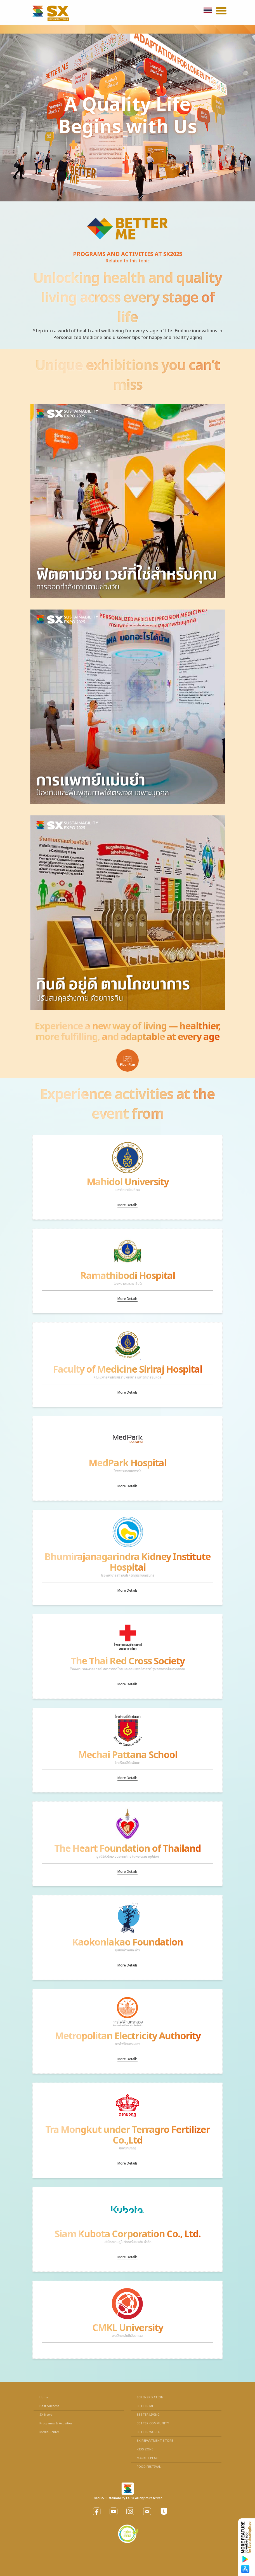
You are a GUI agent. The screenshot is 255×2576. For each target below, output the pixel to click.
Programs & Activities (55, 2423)
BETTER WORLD (148, 2432)
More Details (127, 1205)
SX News (45, 2414)
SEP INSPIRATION (150, 2397)
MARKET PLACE (148, 2458)
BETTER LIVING (148, 2414)
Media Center (49, 2432)
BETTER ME (145, 2406)
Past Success (49, 2406)
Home (43, 2397)
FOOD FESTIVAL (149, 2466)
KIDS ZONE (145, 2449)
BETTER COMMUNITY (153, 2423)
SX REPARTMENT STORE (155, 2440)
